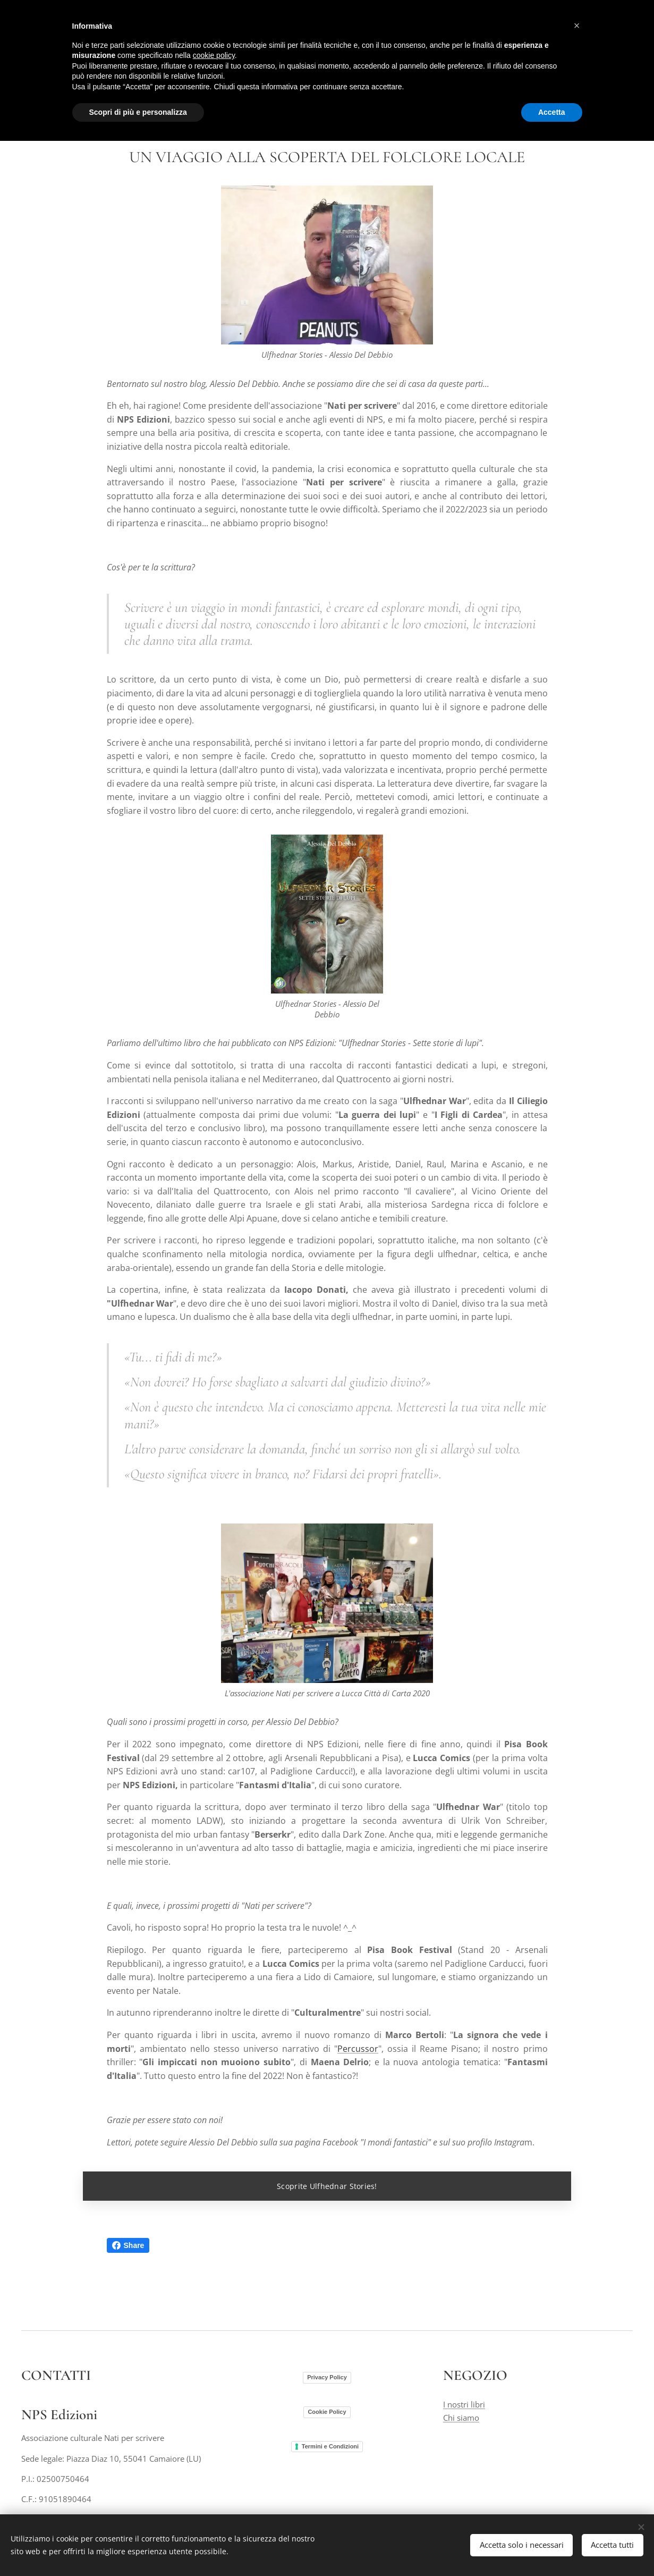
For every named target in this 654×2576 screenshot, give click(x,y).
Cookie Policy (327, 2411)
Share (128, 2245)
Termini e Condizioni (330, 2446)
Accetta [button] (551, 112)
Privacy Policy (327, 2377)
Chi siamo (461, 2417)
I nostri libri (464, 2404)
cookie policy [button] (214, 55)
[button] (576, 25)
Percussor (357, 2048)
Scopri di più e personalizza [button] (138, 112)
